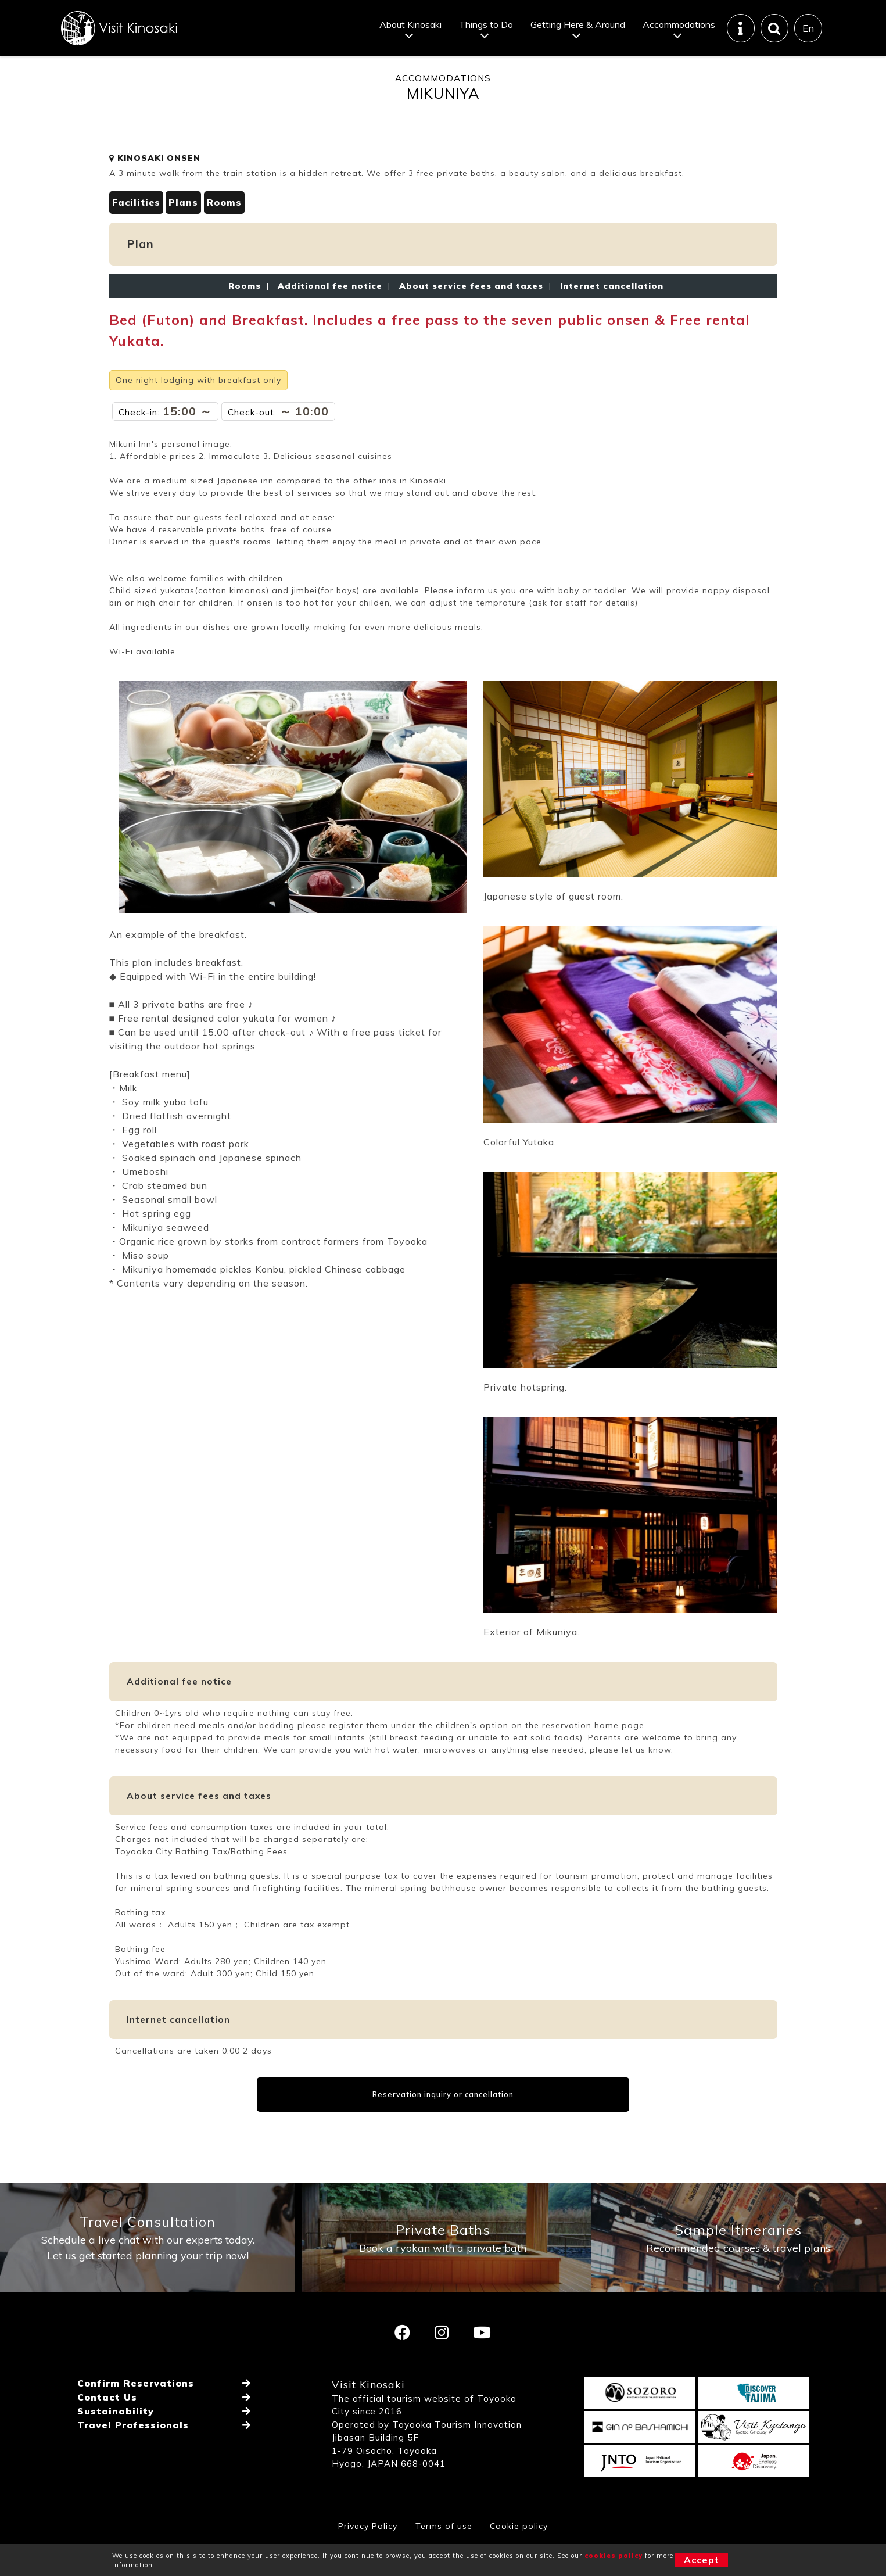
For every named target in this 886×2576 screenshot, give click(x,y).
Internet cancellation (608, 316)
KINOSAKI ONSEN (154, 189)
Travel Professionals (133, 2460)
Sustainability (115, 2446)
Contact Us (107, 2432)
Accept (701, 2560)
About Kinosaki (410, 26)
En (808, 29)
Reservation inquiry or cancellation (443, 2125)
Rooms (224, 233)
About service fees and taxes (471, 316)
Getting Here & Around (577, 26)
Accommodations (679, 26)
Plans (184, 233)
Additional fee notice (330, 316)
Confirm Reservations (135, 2418)
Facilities (136, 233)
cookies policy (613, 2556)
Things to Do (486, 26)
